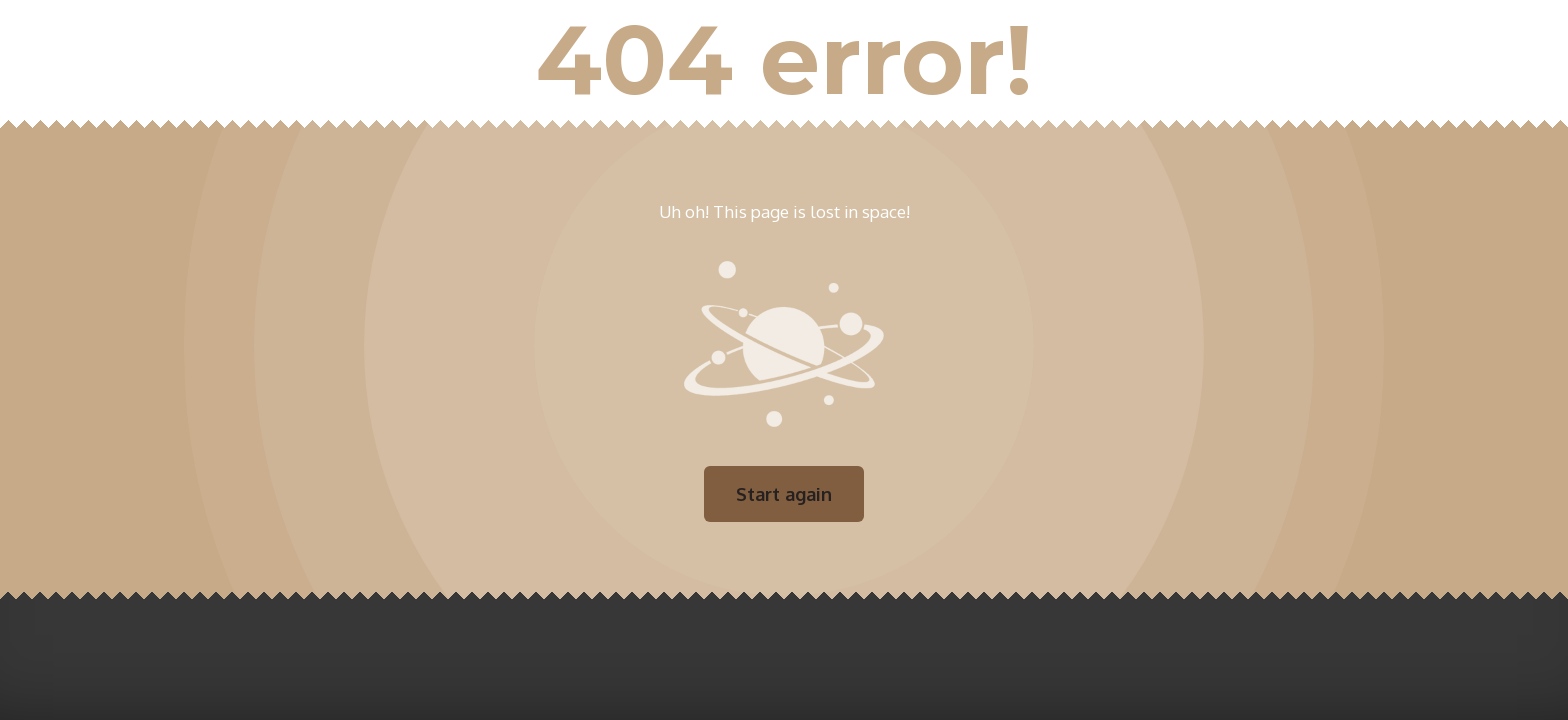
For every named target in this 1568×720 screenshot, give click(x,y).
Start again (784, 494)
